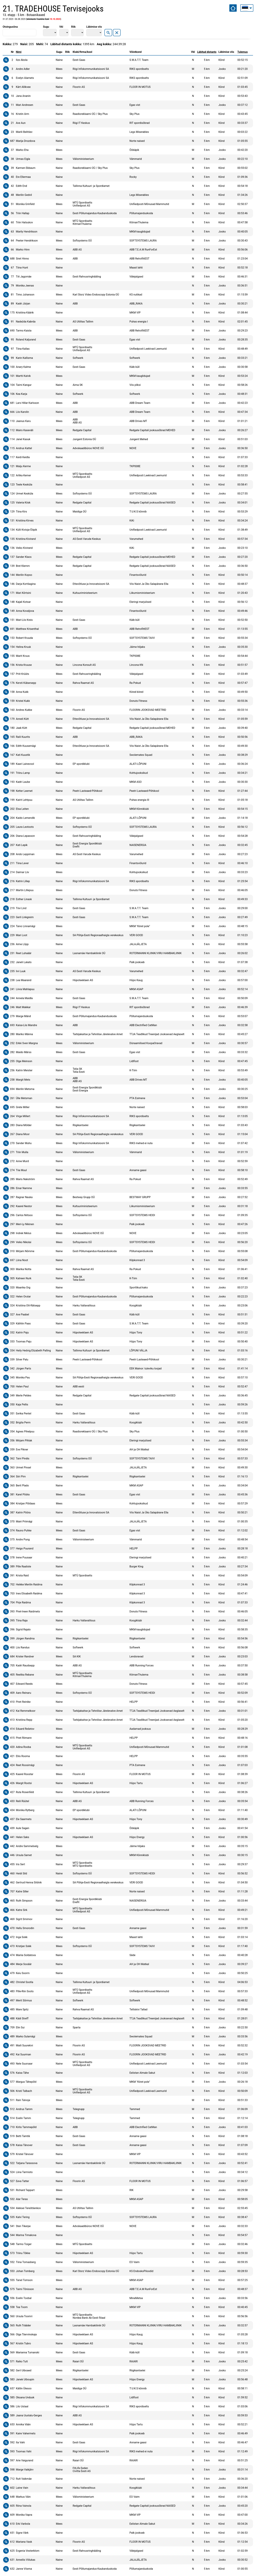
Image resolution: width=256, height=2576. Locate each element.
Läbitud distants (207, 51)
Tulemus (242, 51)
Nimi (18, 51)
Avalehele (233, 8)
